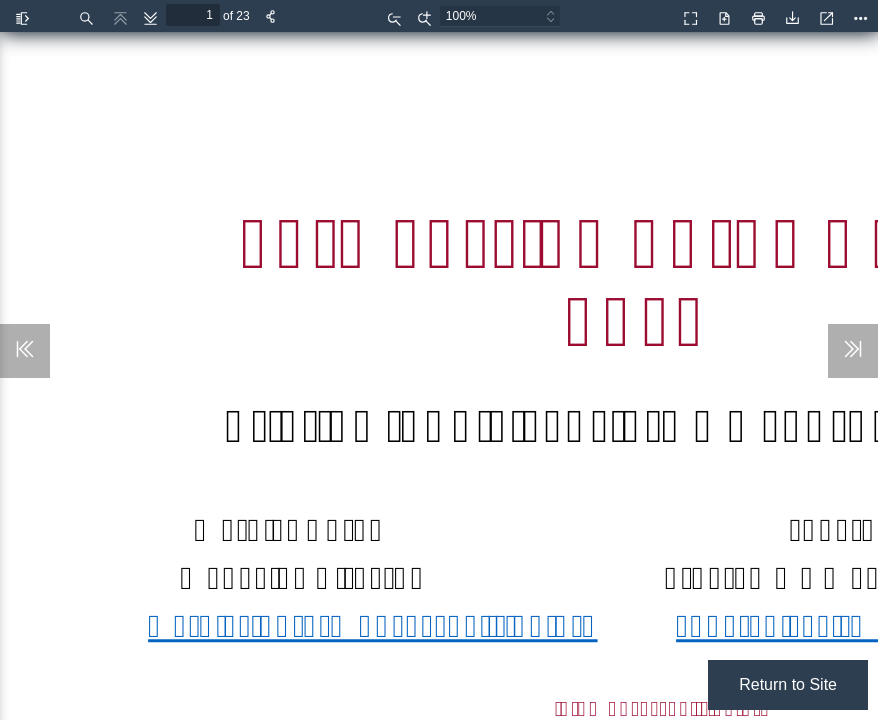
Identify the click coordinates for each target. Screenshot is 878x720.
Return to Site (788, 684)
